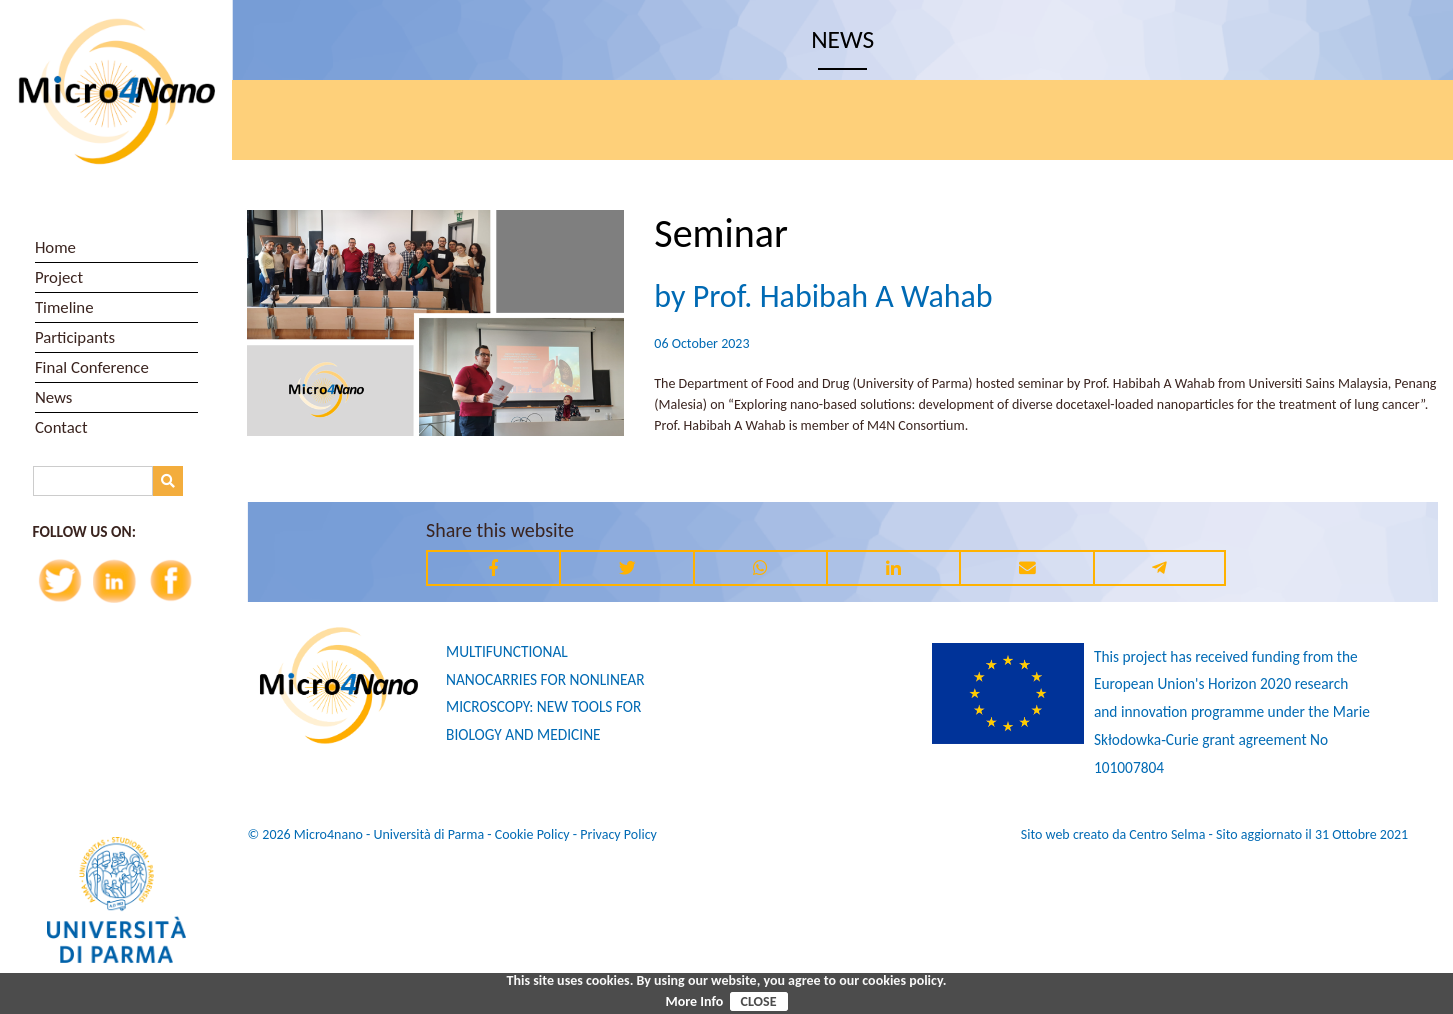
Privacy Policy (618, 834)
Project (59, 277)
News (54, 397)
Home (55, 247)
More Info (694, 1001)
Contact (61, 427)
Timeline (64, 307)
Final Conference (92, 367)
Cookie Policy (532, 834)
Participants (75, 337)
